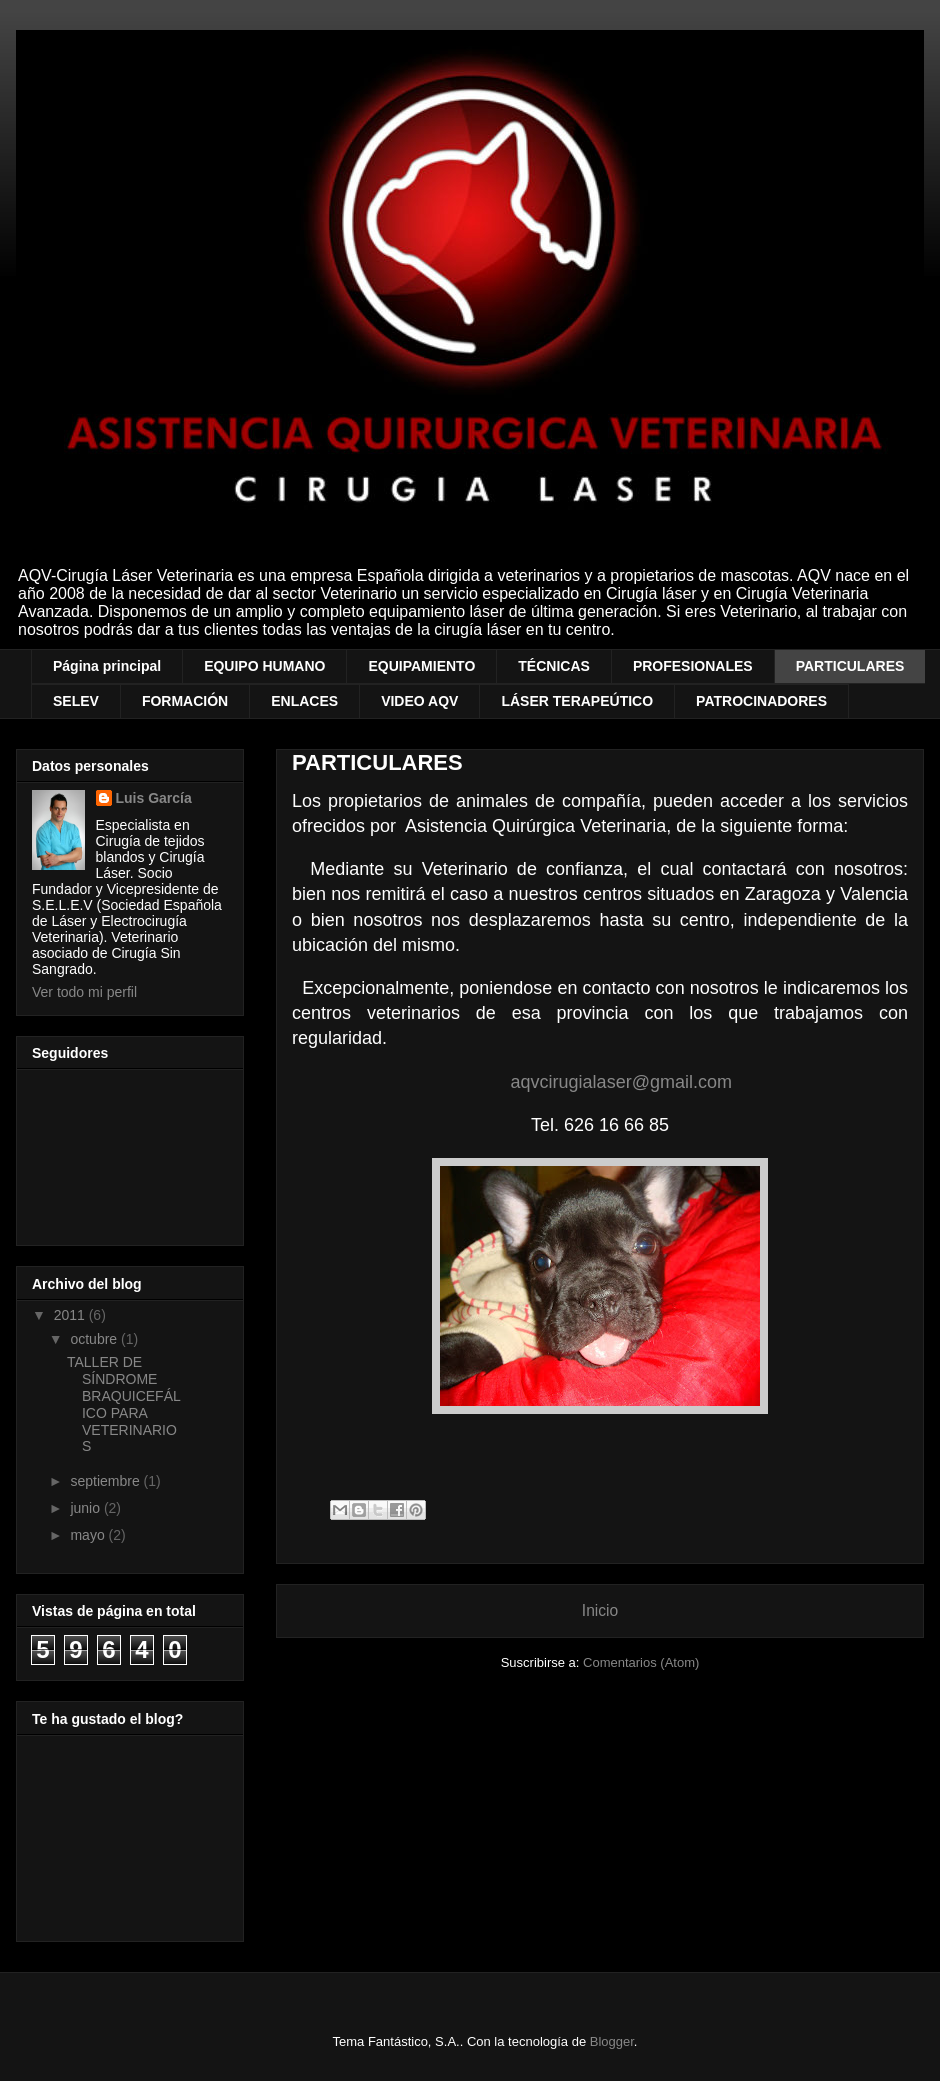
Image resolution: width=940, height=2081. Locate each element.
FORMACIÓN (185, 701)
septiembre (106, 1481)
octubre (95, 1339)
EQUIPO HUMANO (264, 666)
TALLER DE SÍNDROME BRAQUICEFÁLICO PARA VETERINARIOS (124, 1404)
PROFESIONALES (693, 666)
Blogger (612, 2041)
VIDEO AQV (419, 701)
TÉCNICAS (554, 666)
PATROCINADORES (761, 701)
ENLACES (304, 701)
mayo (89, 1535)
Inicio (600, 1610)
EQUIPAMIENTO (421, 666)
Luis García (154, 798)
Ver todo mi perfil (84, 992)
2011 (71, 1315)
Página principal (107, 666)
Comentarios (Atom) (641, 1662)
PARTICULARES (850, 666)
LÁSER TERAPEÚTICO (577, 701)
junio (86, 1508)
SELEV (76, 701)
